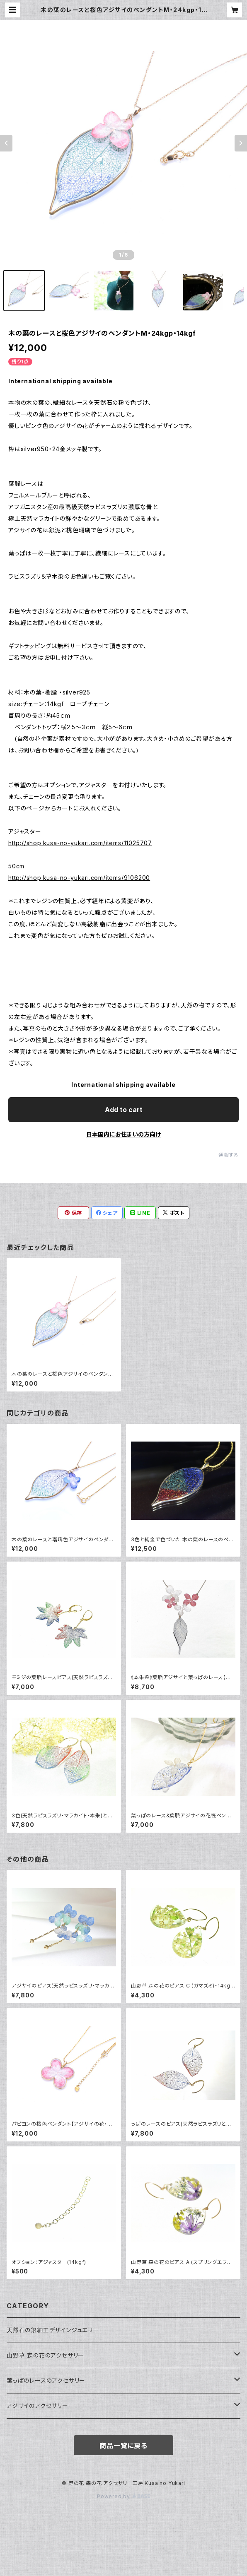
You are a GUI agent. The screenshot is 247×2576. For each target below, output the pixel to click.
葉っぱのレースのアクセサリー (46, 2380)
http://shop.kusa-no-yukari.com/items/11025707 (80, 842)
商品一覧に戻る (123, 2445)
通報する (228, 1155)
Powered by (123, 2496)
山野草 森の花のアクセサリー (45, 2355)
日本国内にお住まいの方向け (123, 1134)
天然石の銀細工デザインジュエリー (53, 2329)
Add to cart (124, 1109)
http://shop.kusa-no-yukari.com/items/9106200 (79, 877)
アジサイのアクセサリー (37, 2405)
